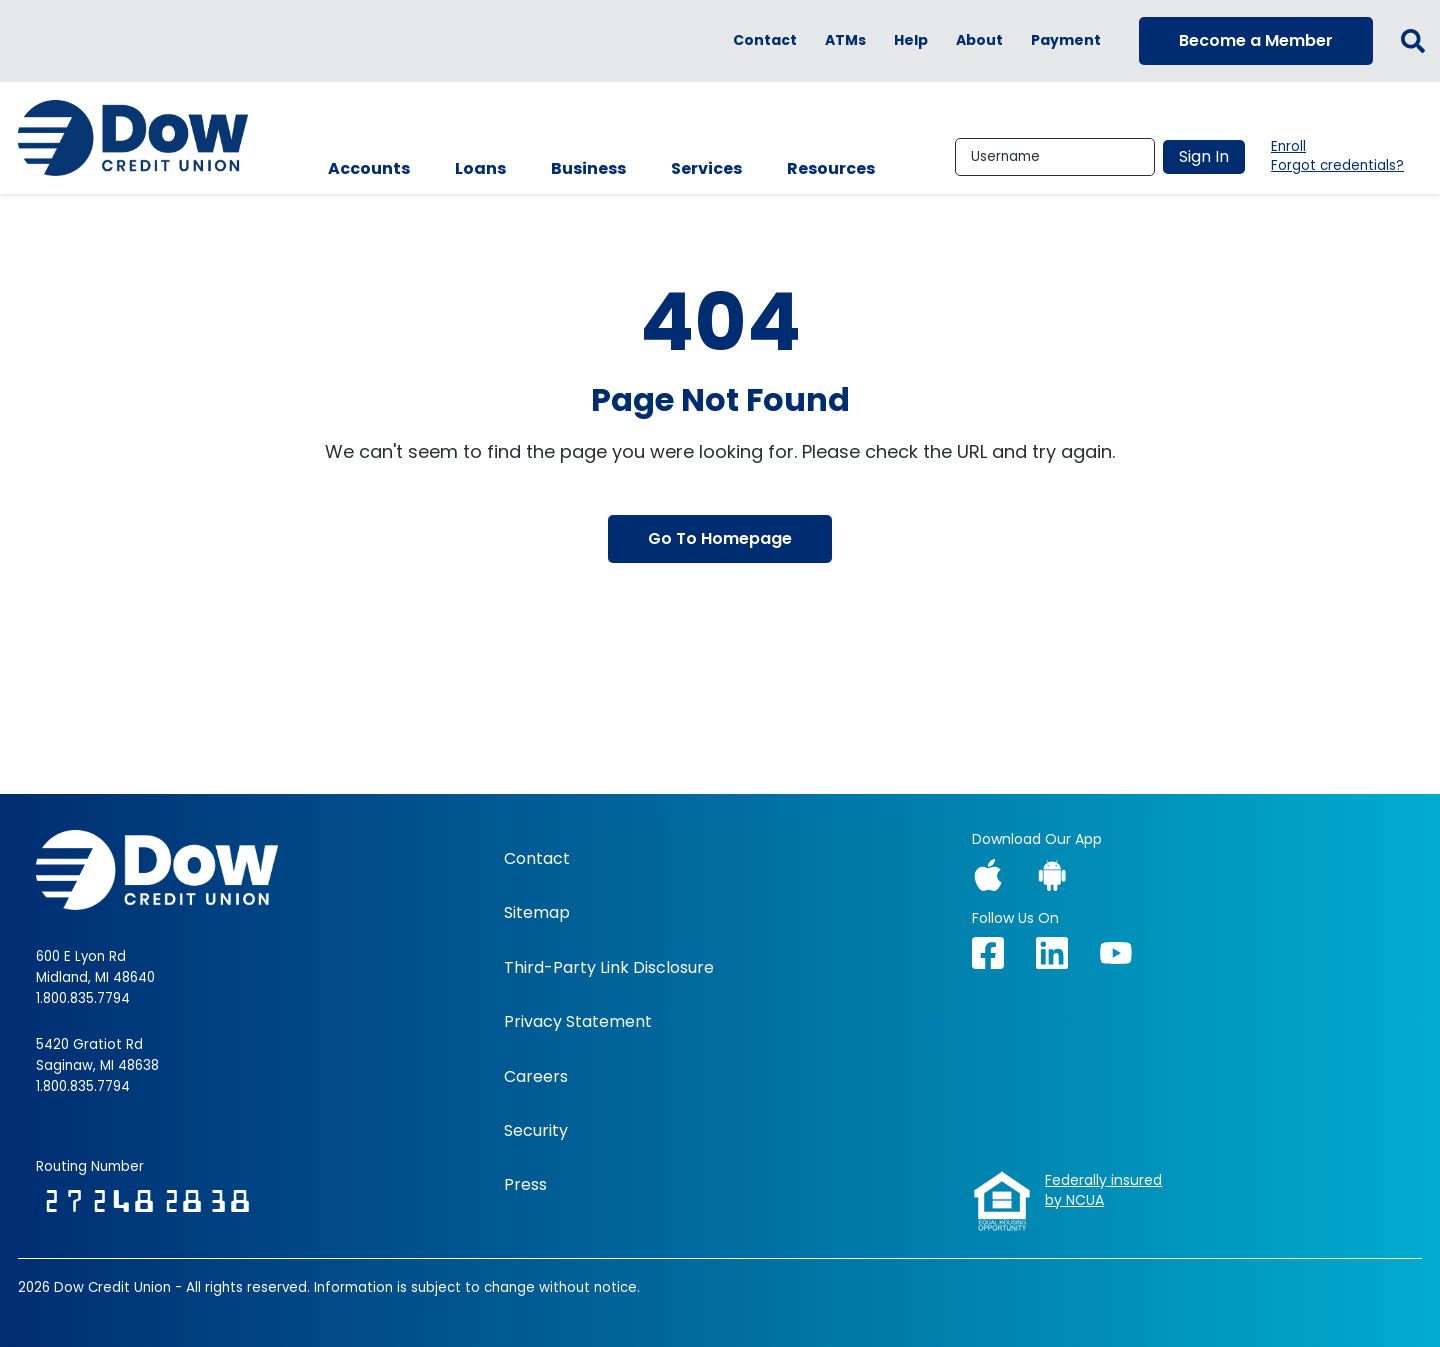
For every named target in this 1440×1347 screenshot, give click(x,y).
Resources (831, 168)
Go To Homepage (720, 538)
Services (706, 168)
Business (588, 168)
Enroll (1288, 147)
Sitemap (537, 913)
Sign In (1204, 156)
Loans (480, 168)
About (979, 40)
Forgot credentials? (1337, 166)
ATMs (845, 40)
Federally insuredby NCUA (1103, 1190)
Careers (536, 1077)
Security (536, 1131)
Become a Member (1256, 40)
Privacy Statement (578, 1022)
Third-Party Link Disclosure (609, 968)
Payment (1066, 40)
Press (525, 1185)
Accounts (369, 168)
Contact (765, 40)
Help (911, 40)
